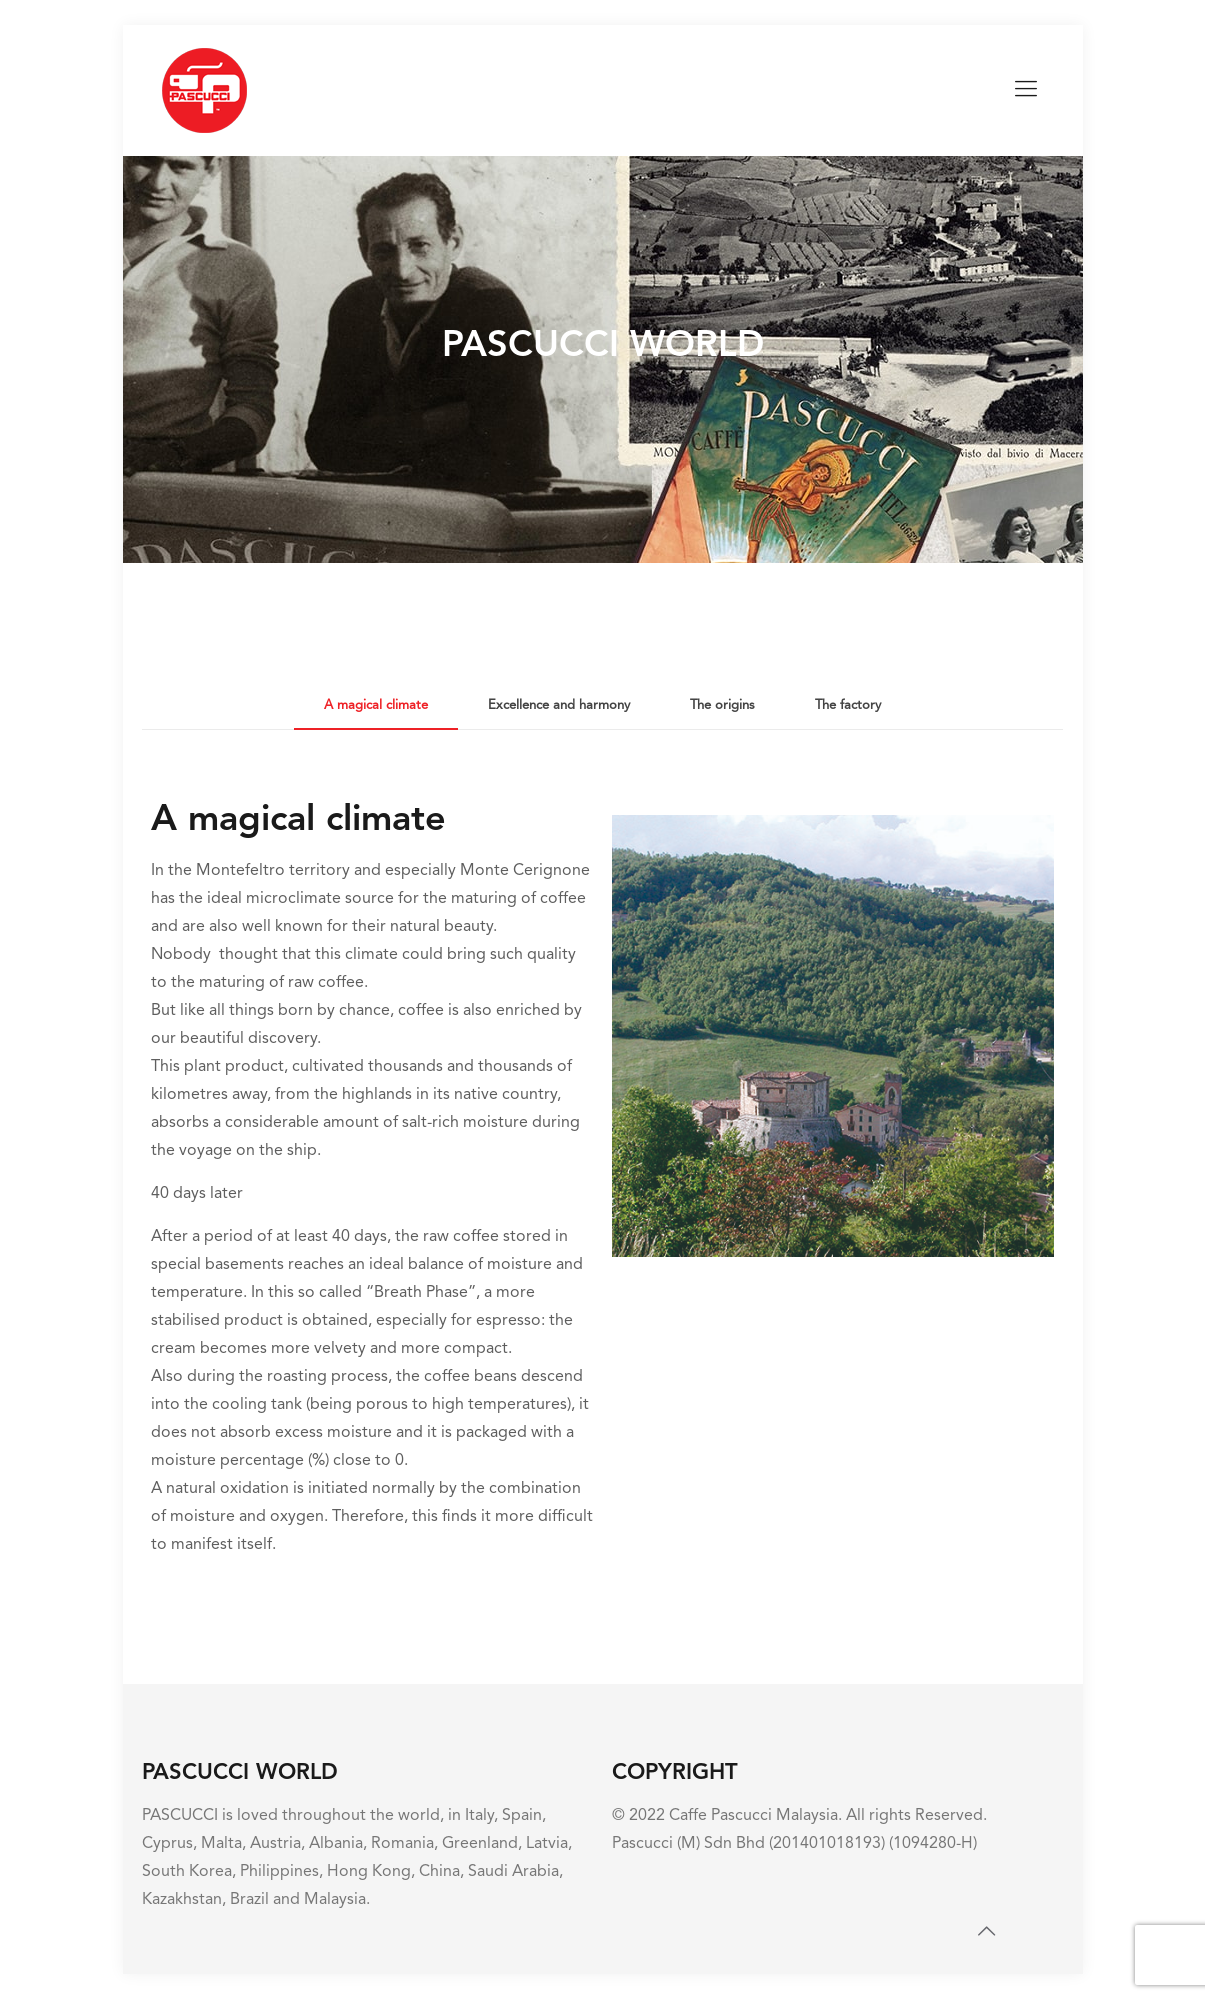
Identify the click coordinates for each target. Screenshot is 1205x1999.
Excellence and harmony (559, 705)
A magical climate (376, 705)
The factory (848, 705)
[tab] (376, 706)
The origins (722, 705)
